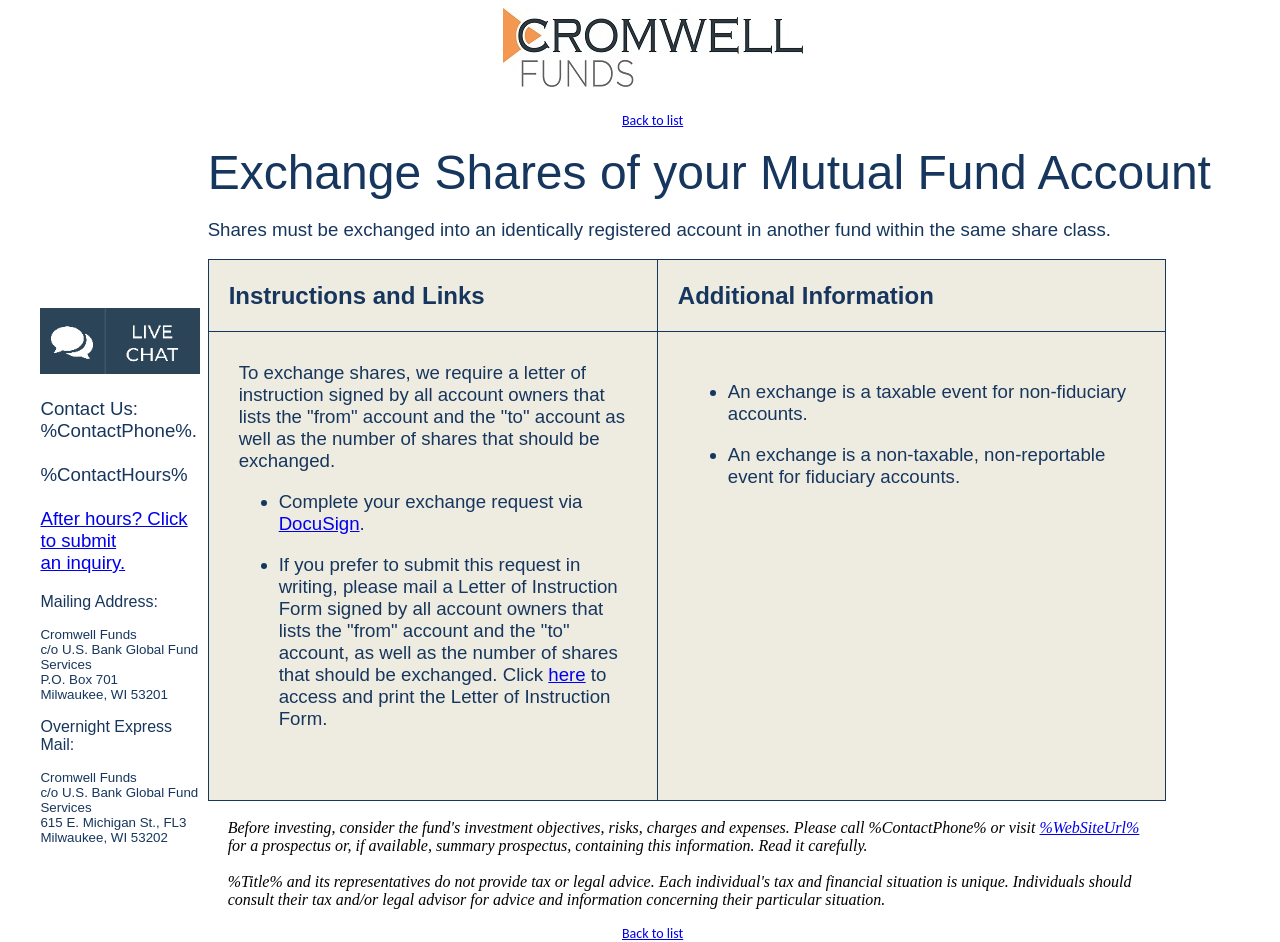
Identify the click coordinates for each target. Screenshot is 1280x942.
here (566, 674)
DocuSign (319, 523)
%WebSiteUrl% (1089, 827)
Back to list (652, 120)
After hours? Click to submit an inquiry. (113, 540)
